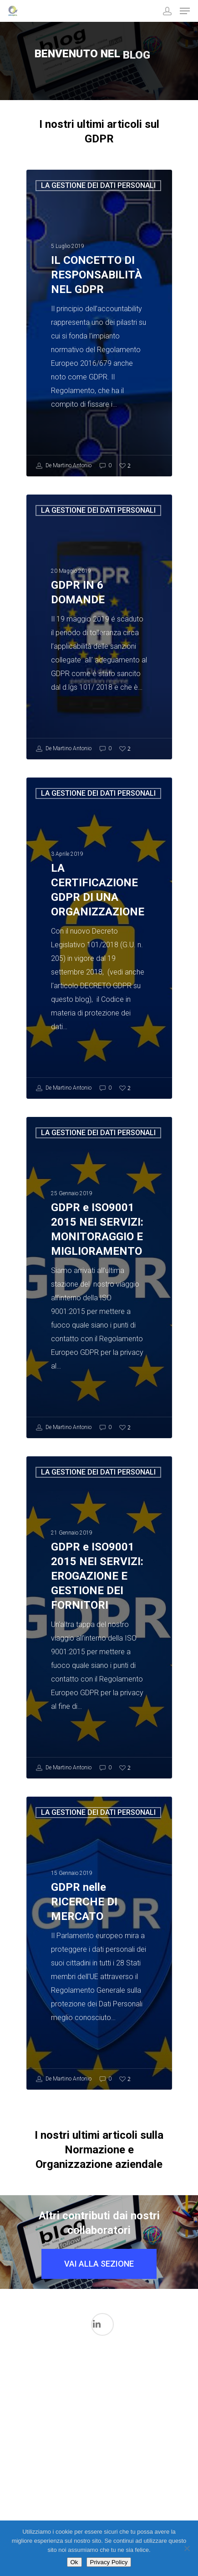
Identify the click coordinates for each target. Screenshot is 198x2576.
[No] (186, 2548)
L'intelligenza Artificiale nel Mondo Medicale (113, 2411)
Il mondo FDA (80, 2431)
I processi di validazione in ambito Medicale (47, 2391)
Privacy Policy (109, 2562)
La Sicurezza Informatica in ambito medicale (82, 2469)
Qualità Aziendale (148, 2506)
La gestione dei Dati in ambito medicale (146, 2401)
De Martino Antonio (63, 466)
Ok (74, 2562)
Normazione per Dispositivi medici (115, 2489)
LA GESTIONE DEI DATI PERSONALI (98, 185)
